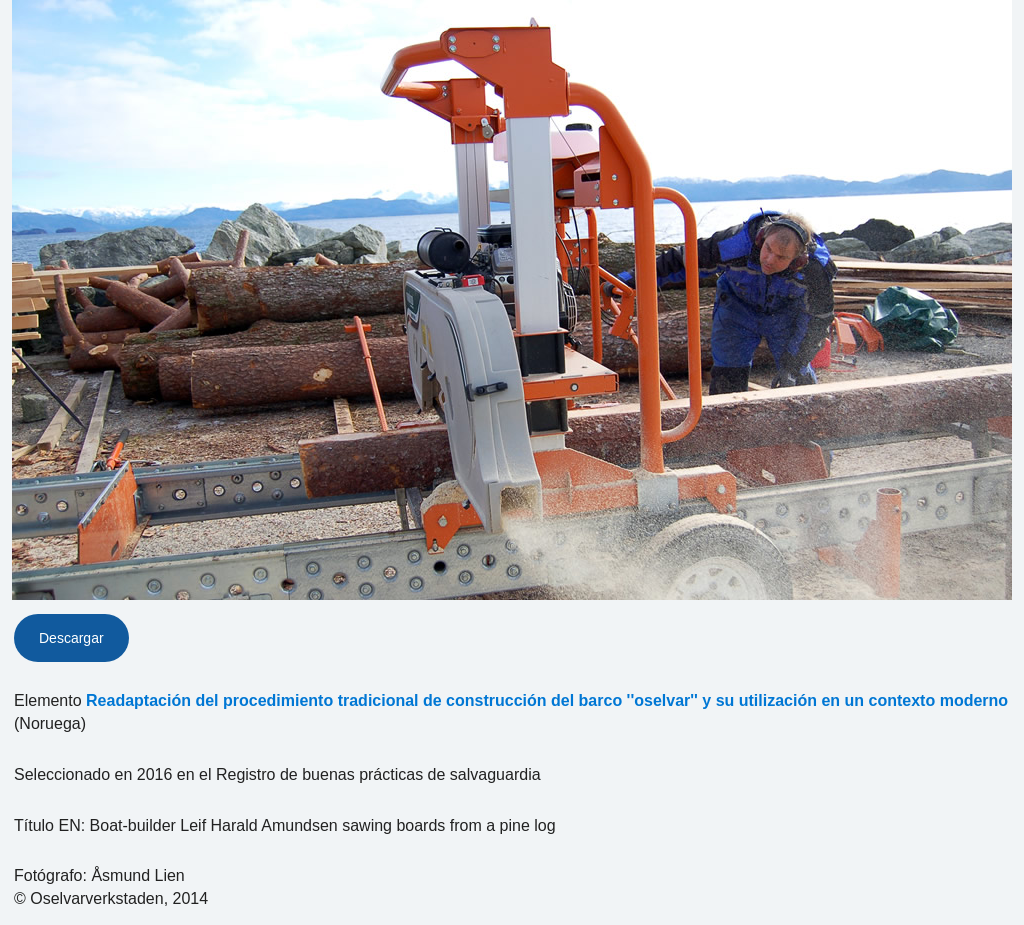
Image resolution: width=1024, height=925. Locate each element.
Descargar (71, 638)
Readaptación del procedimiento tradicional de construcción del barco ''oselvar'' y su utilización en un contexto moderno (547, 700)
